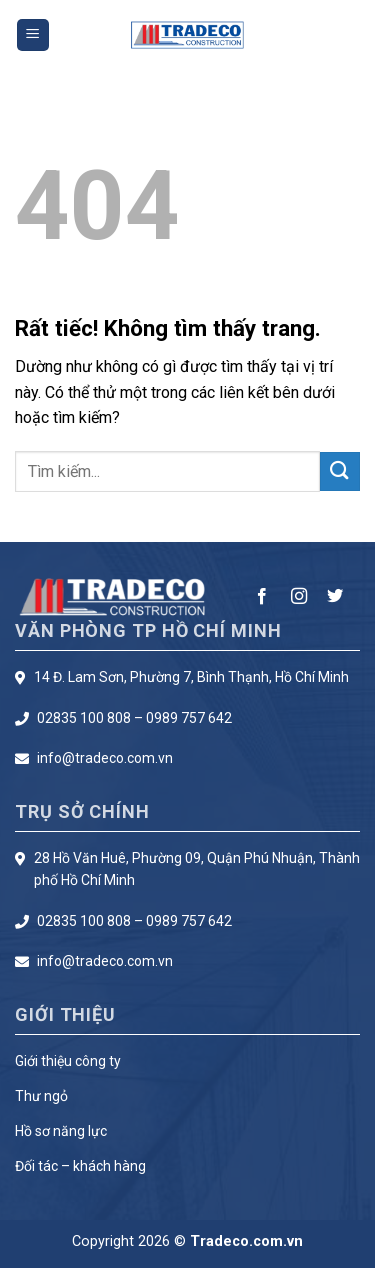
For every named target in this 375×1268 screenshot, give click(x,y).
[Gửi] (340, 471)
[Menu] (33, 35)
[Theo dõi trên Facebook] (262, 597)
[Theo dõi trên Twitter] (335, 597)
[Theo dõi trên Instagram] (299, 597)
